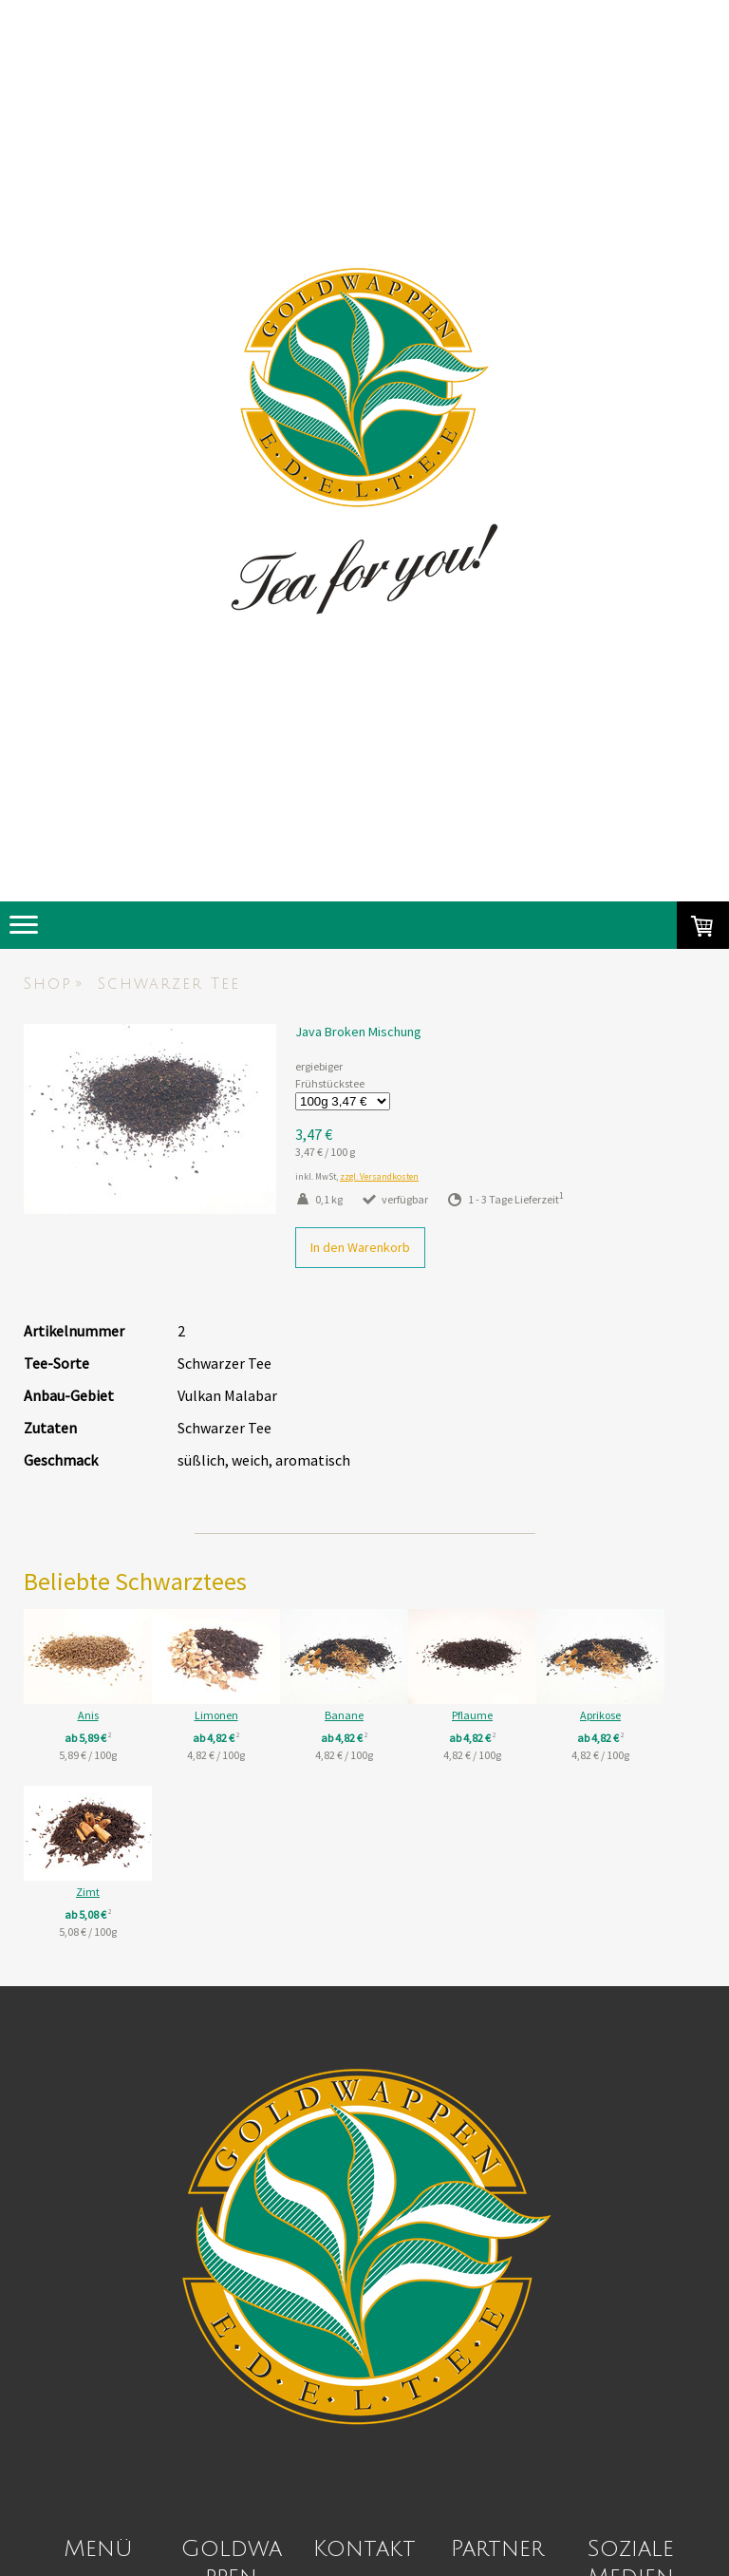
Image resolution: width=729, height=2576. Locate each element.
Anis (88, 1715)
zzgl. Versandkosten (379, 1177)
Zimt (240, 1892)
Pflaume (543, 1715)
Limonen (240, 1715)
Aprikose (87, 1892)
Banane (391, 1715)
